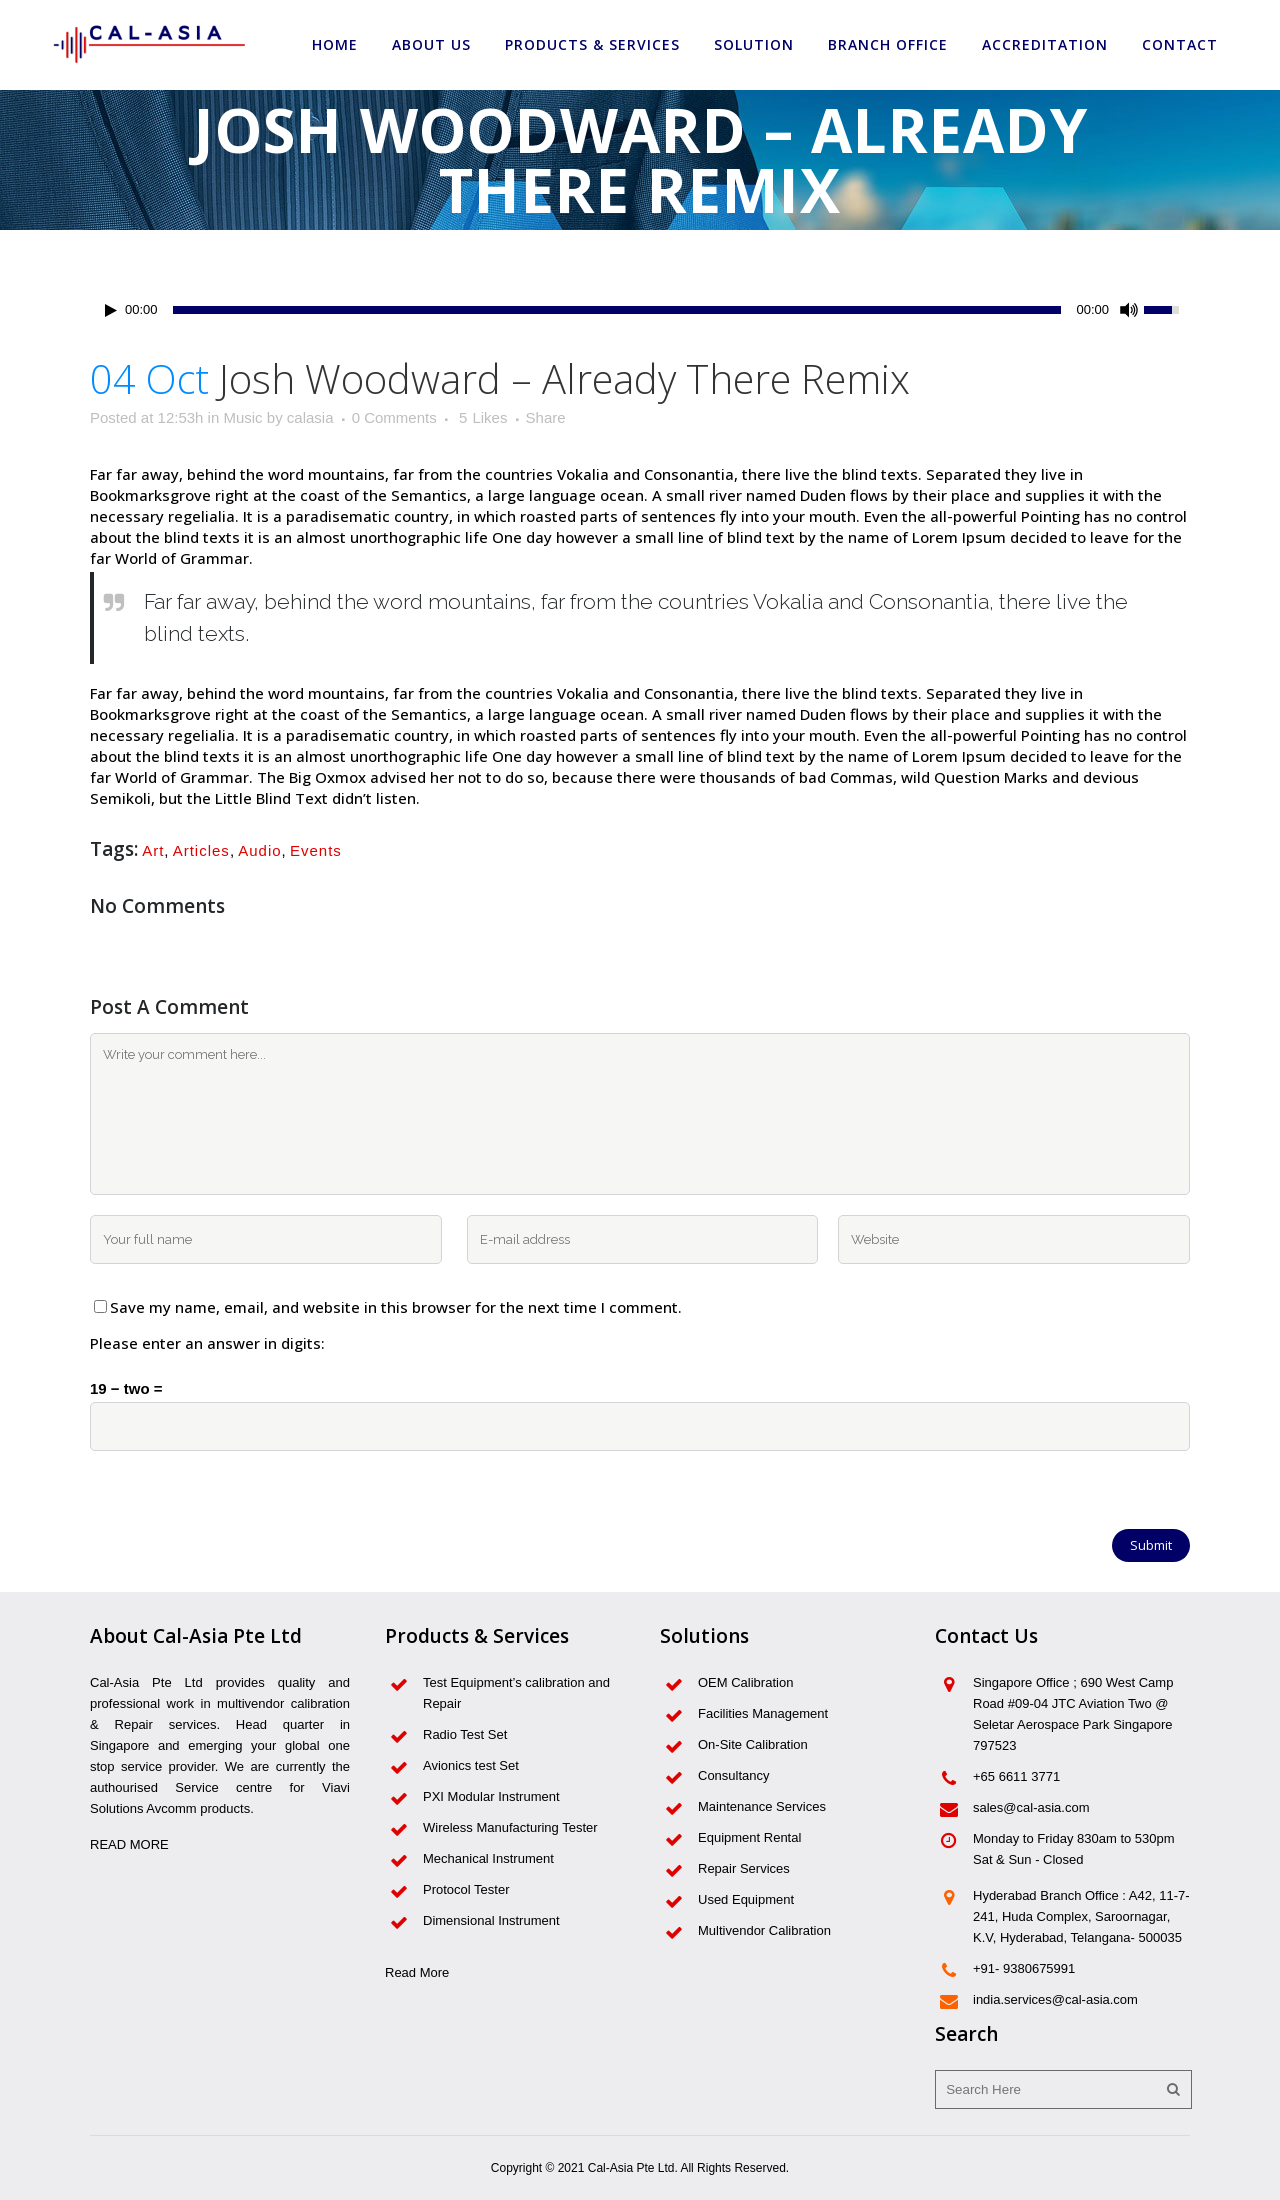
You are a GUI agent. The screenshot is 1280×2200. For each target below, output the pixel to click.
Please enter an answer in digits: (207, 1343)
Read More (417, 1972)
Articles (201, 850)
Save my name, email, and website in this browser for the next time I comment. (396, 1307)
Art (153, 850)
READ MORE (129, 1844)
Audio (259, 850)
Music (242, 417)
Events (316, 850)
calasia (310, 417)
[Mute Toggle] (1129, 310)
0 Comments (394, 417)
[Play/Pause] (111, 310)
